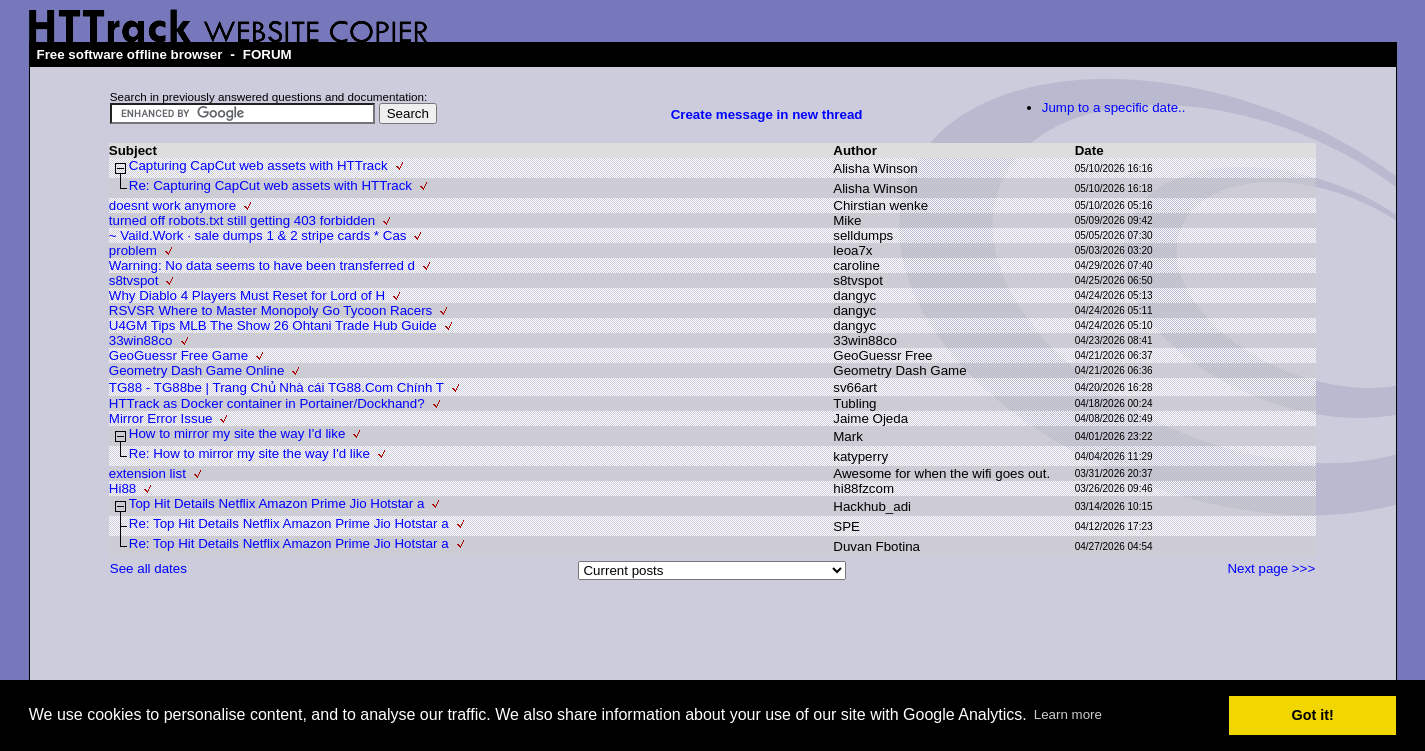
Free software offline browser (130, 54)
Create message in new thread (767, 114)
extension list (147, 473)
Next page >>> (1271, 568)
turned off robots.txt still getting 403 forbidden (242, 220)
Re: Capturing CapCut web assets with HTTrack (270, 185)
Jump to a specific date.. (1114, 107)
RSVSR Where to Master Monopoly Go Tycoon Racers (270, 310)
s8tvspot (134, 280)
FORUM (267, 54)
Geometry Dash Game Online (197, 370)
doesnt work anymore (172, 205)
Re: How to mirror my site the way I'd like (249, 453)
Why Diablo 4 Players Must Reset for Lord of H (247, 295)
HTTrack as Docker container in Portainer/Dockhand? (267, 403)
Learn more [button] (1068, 714)
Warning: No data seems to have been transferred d (262, 265)
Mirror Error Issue (161, 418)
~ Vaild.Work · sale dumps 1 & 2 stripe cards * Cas (258, 235)
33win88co (141, 340)
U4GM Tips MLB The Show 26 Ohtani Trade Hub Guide (273, 325)
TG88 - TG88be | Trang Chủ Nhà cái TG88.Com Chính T (276, 387)
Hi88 (122, 488)
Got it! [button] (1313, 715)
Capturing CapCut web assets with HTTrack (258, 165)
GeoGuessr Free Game (178, 355)
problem (133, 250)
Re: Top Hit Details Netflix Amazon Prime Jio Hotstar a (289, 523)
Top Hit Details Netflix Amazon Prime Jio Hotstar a (277, 503)
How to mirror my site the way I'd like (237, 433)
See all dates (148, 568)
